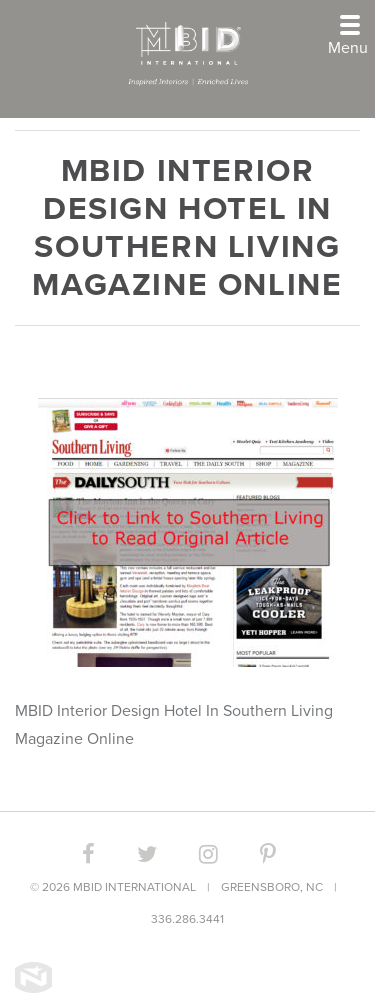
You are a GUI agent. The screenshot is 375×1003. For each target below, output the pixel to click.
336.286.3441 (187, 919)
